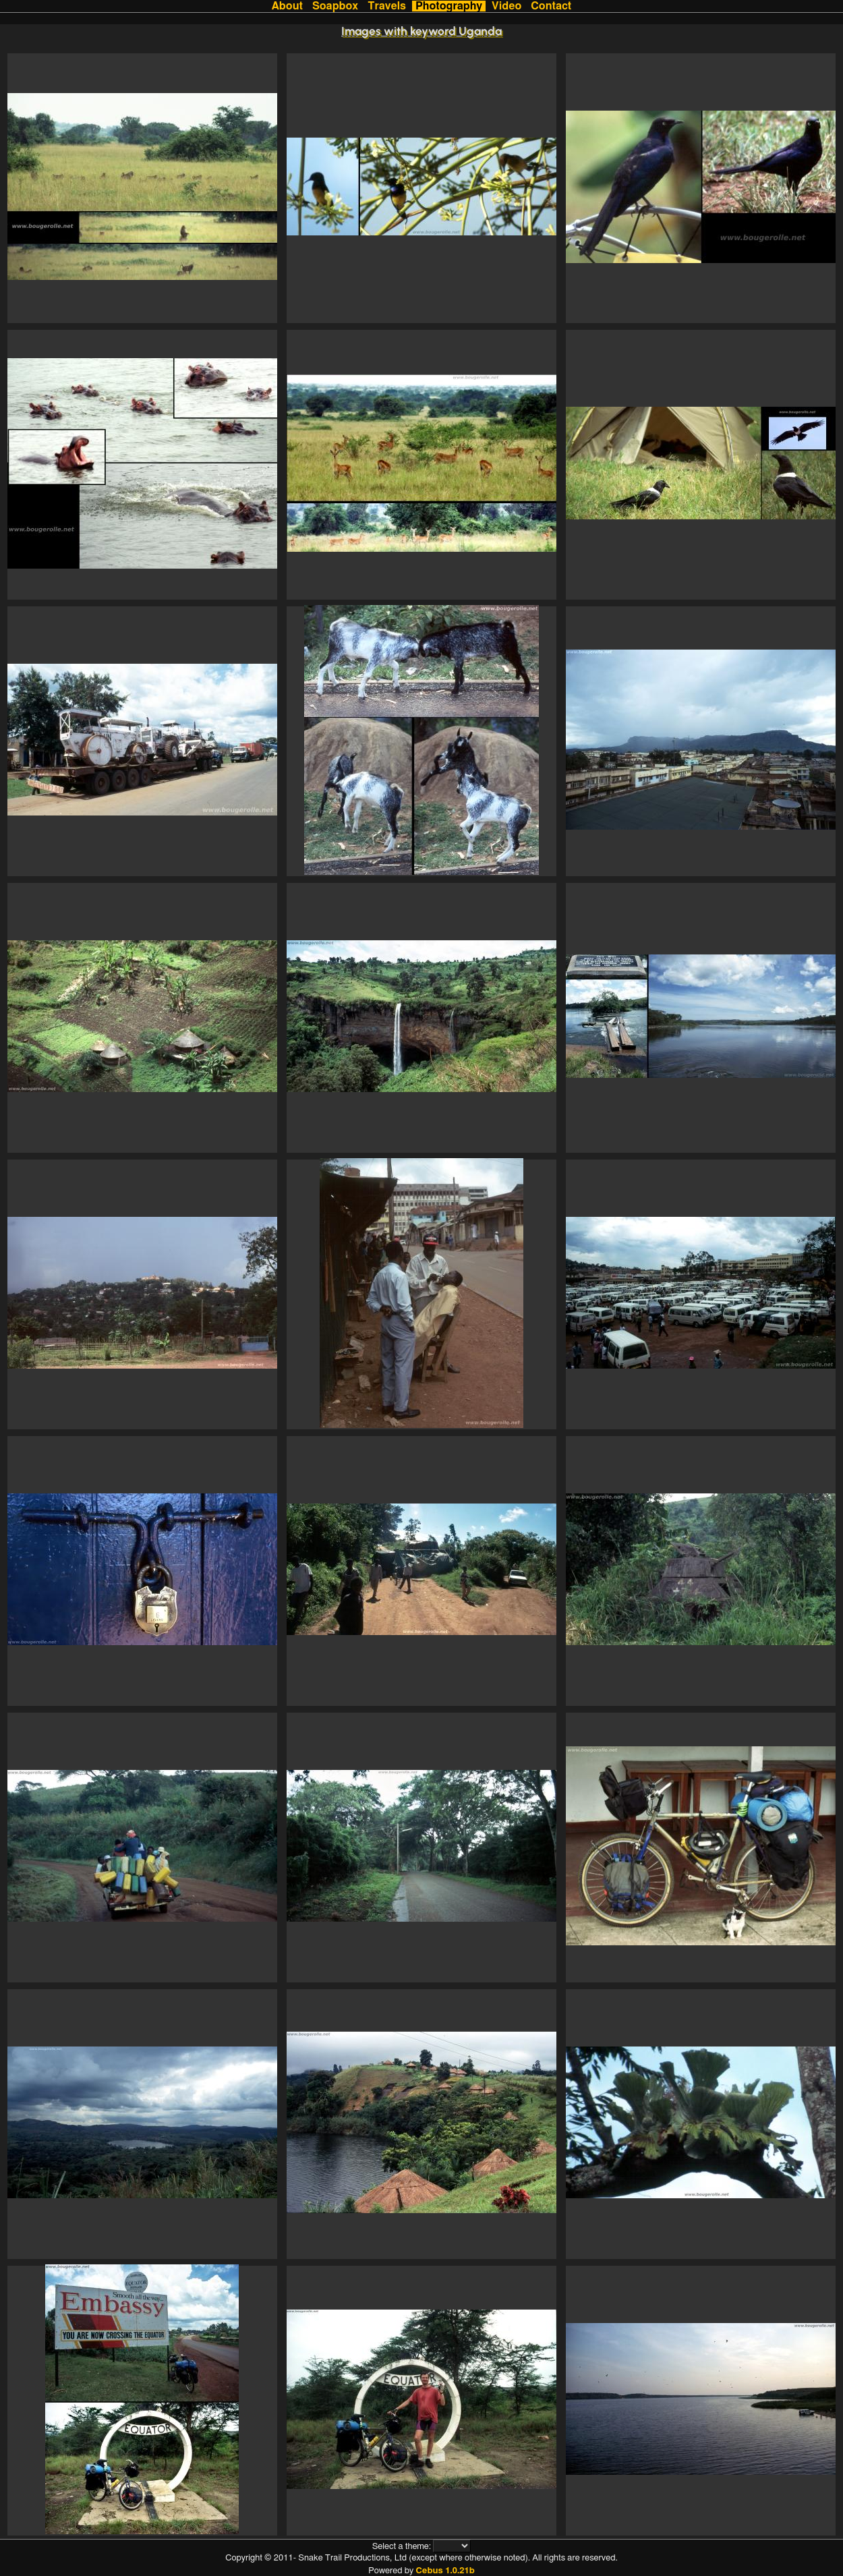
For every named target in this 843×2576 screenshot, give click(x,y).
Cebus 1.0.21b (444, 2571)
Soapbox (335, 6)
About (287, 6)
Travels (387, 6)
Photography (448, 6)
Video (506, 6)
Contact (551, 6)
